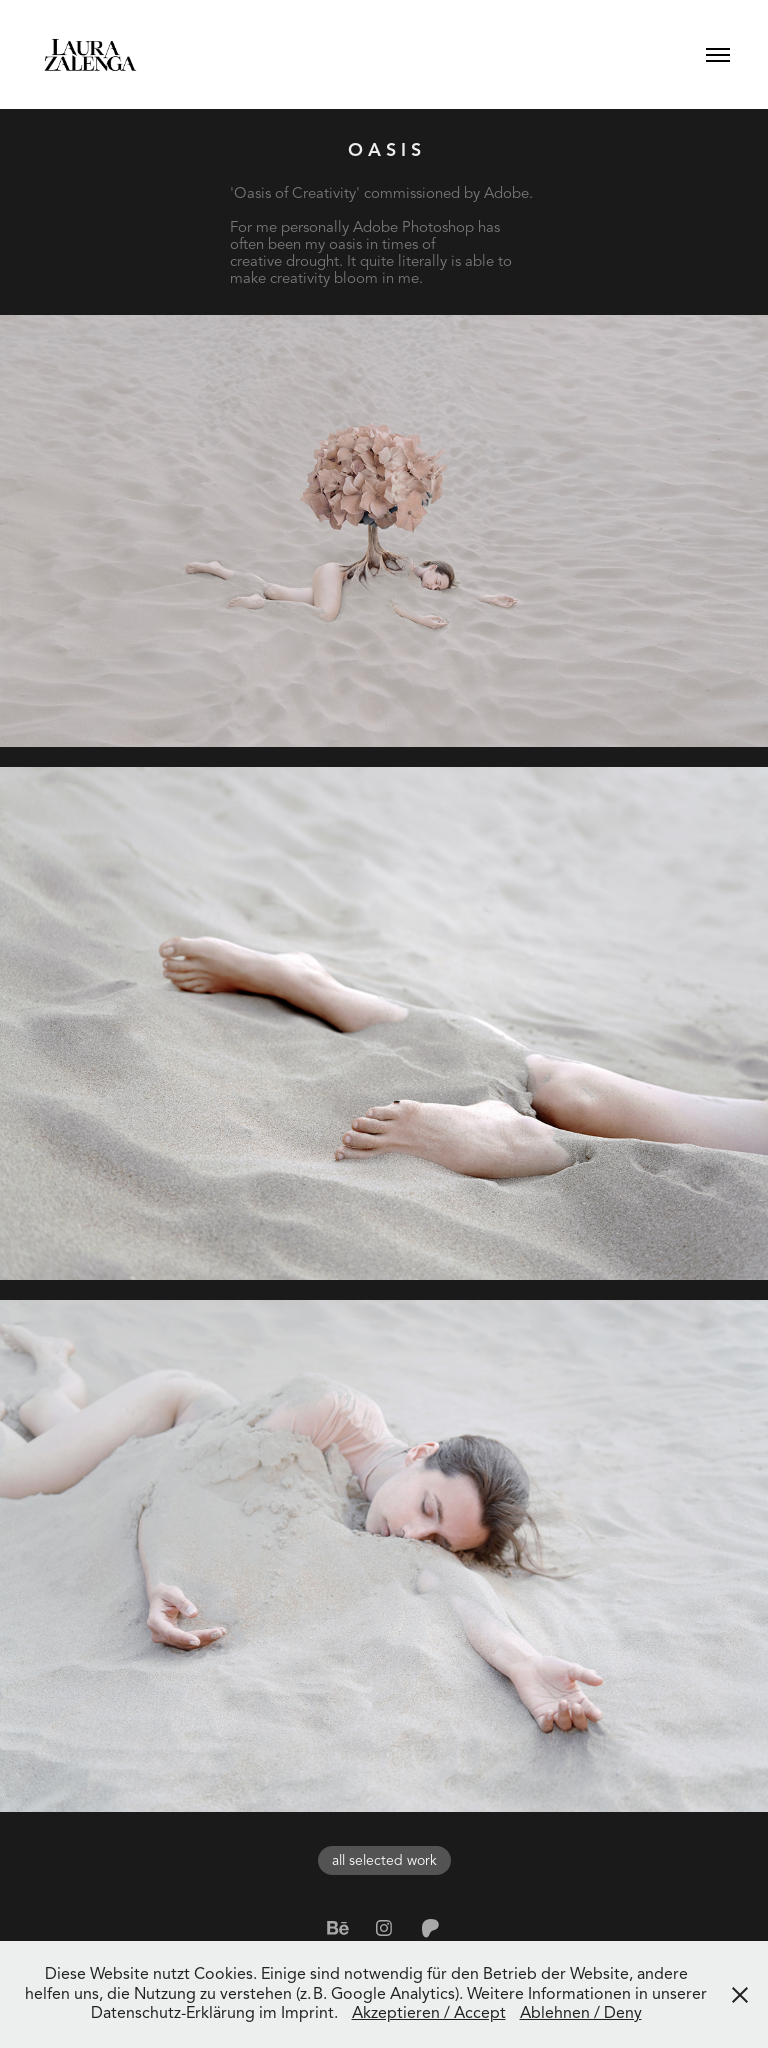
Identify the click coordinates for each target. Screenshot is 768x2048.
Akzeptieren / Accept (429, 2013)
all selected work (384, 1860)
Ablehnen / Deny (581, 2013)
